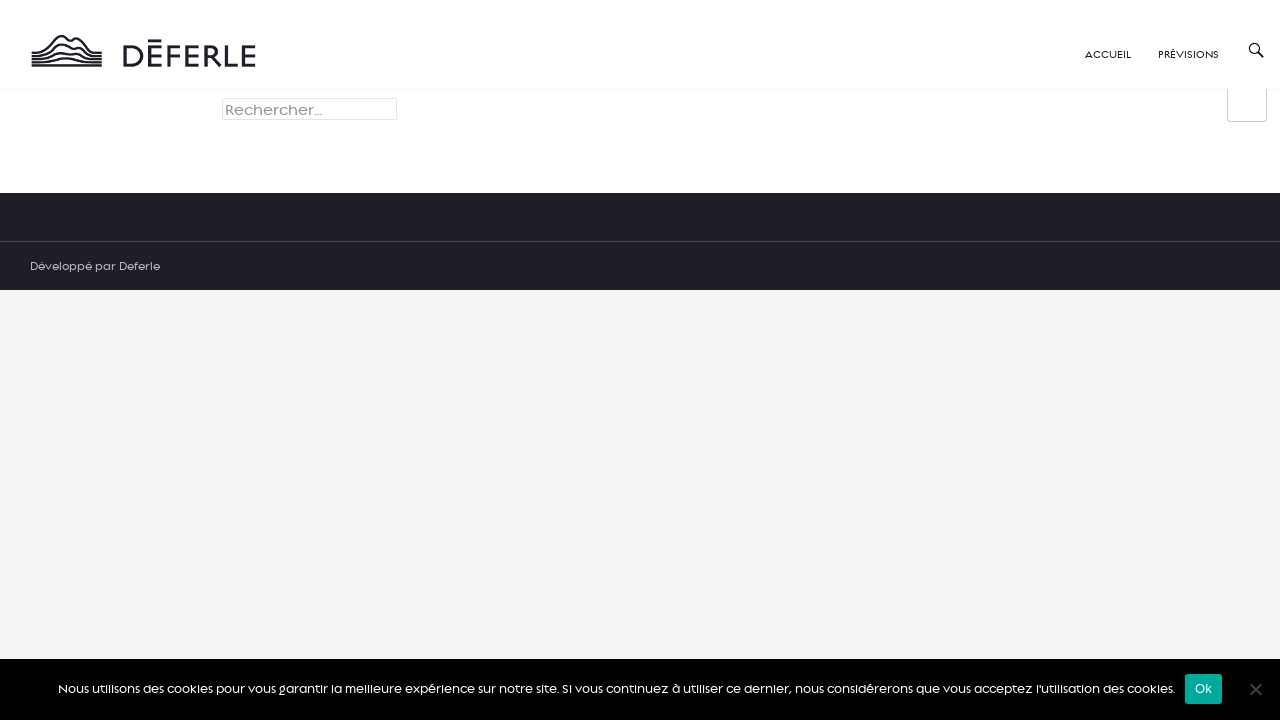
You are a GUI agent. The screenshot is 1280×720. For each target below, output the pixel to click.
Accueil (1108, 53)
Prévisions (1188, 53)
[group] (1247, 105)
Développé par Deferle (95, 265)
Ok (1203, 688)
